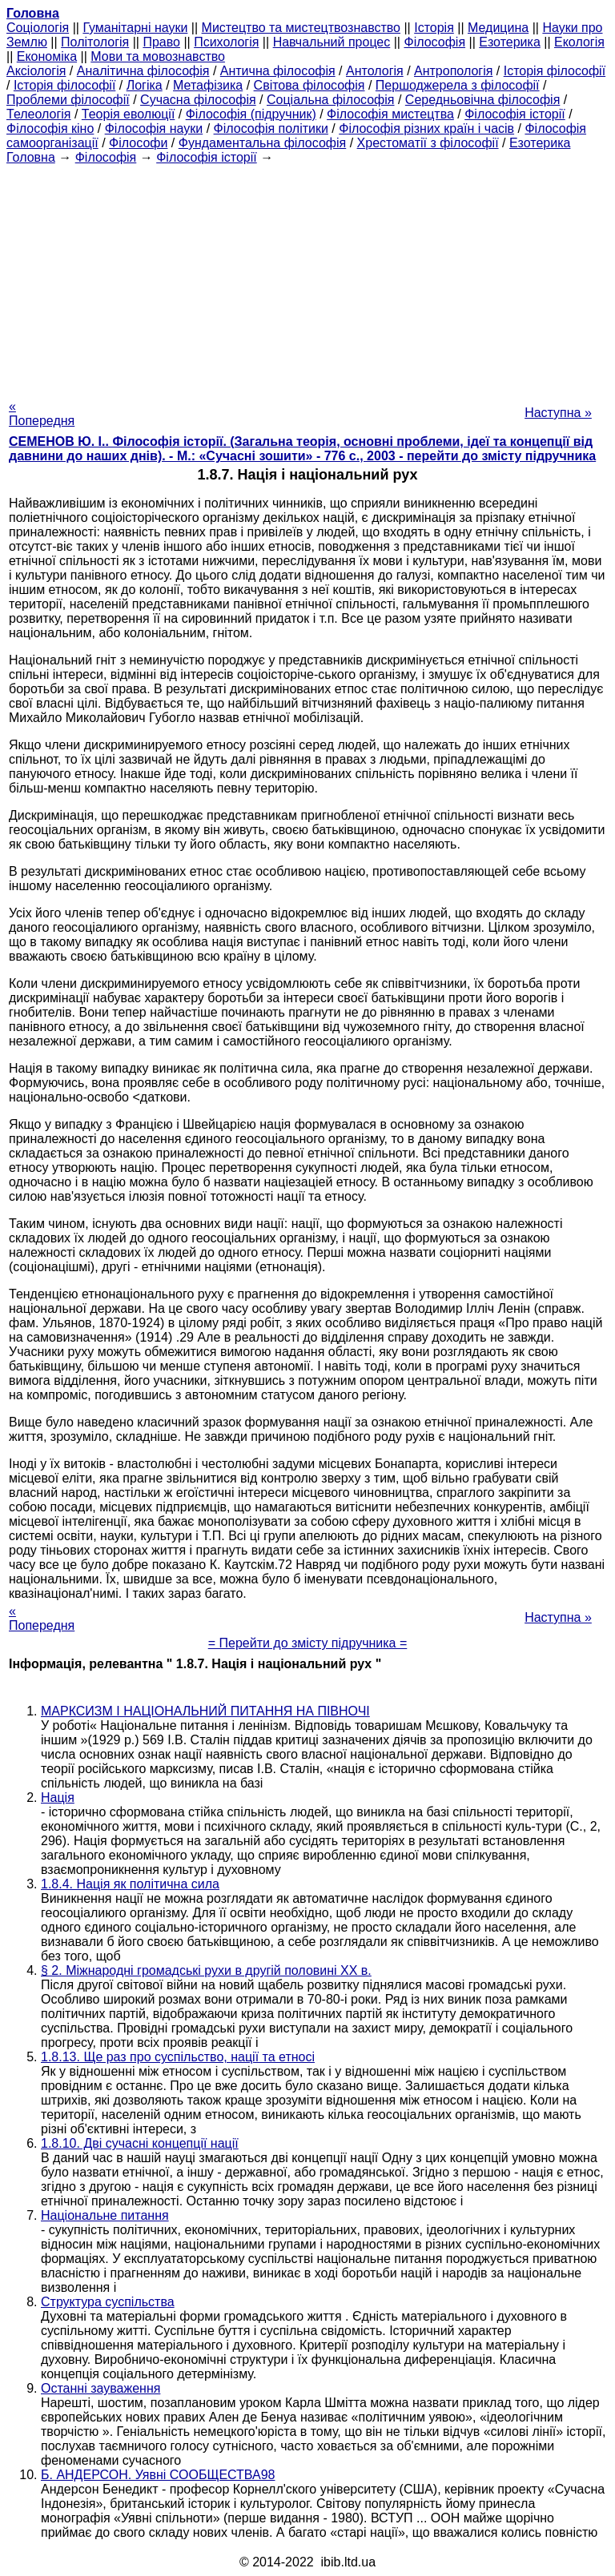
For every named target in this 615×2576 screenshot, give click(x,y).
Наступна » (558, 412)
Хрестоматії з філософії (428, 143)
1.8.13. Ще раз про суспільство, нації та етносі (178, 2057)
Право (161, 42)
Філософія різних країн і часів (426, 128)
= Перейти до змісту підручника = (308, 1643)
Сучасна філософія (198, 99)
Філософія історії (514, 114)
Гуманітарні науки (134, 27)
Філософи (138, 143)
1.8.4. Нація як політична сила (130, 1884)
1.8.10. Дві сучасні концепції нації (140, 2143)
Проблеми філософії (68, 99)
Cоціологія (37, 27)
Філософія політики (271, 128)
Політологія (95, 42)
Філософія (434, 42)
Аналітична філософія (143, 71)
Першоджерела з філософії (458, 85)
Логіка (145, 85)
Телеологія (38, 114)
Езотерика (510, 42)
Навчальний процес (332, 42)
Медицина (498, 27)
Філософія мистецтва (390, 114)
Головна (30, 157)
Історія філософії (554, 71)
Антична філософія (278, 71)
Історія (434, 27)
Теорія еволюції (128, 114)
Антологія (375, 71)
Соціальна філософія (331, 99)
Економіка (47, 56)
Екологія (579, 42)
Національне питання (105, 2215)
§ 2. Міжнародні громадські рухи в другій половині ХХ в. (206, 1970)
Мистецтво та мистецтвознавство (301, 27)
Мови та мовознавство (157, 56)
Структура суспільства (108, 2302)
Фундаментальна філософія (262, 143)
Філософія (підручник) (251, 114)
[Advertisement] (307, 277)
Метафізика (208, 85)
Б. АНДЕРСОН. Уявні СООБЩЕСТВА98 (158, 2475)
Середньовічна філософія (482, 99)
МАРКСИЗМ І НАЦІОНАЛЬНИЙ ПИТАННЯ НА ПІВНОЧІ (205, 1711)
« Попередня (41, 413)
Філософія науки (154, 128)
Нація (57, 1797)
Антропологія (453, 71)
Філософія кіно (50, 128)
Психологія (226, 42)
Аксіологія (36, 71)
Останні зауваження (100, 2388)
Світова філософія (309, 85)
